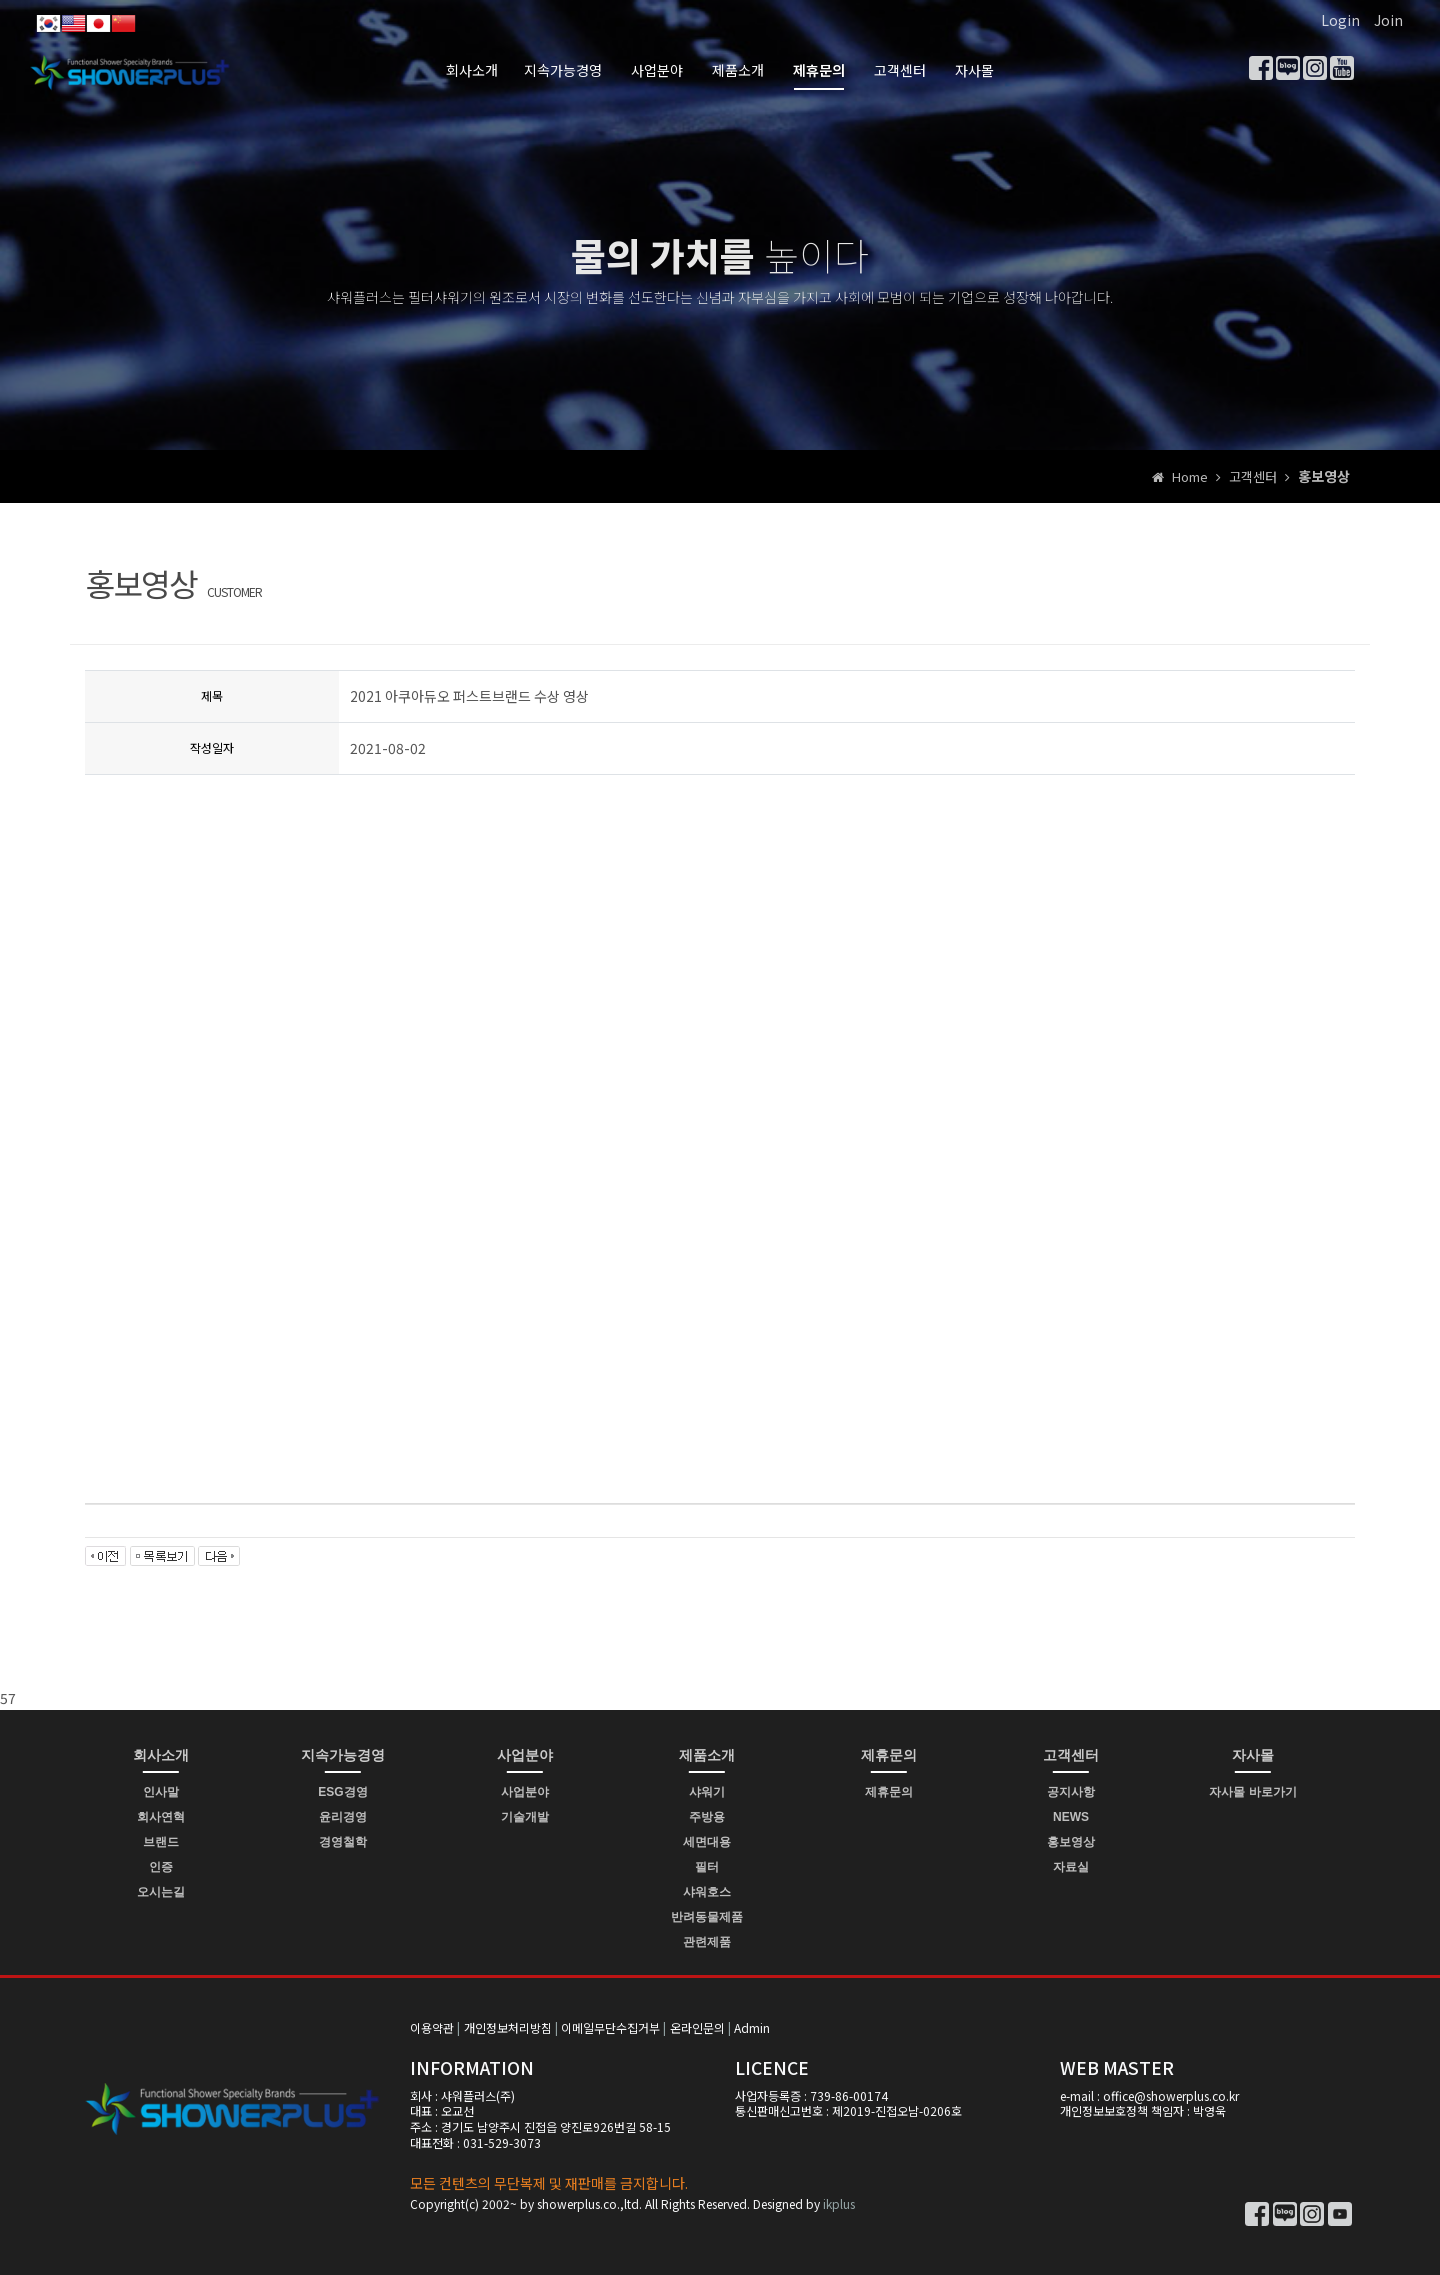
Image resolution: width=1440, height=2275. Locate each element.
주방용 (707, 1817)
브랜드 (161, 1842)
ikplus (839, 2203)
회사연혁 (161, 1817)
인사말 (161, 1792)
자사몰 (974, 70)
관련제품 (707, 1942)
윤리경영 (343, 1817)
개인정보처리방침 (508, 2027)
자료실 (1071, 1867)
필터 (707, 1867)
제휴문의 (819, 70)
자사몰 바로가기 (1252, 1792)
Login (1340, 20)
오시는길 (161, 1892)
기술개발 (525, 1817)
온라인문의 (697, 2027)
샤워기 (707, 1792)
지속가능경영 (563, 70)
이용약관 (432, 2027)
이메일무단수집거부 (610, 2027)
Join (1388, 20)
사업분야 (657, 70)
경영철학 (343, 1842)
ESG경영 (342, 1792)
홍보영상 (1071, 1842)
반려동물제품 (707, 1917)
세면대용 (707, 1842)
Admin (752, 2027)
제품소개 (738, 70)
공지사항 (1071, 1792)
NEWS (1071, 1817)
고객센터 (900, 70)
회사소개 (472, 70)
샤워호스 (707, 1892)
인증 (161, 1867)
